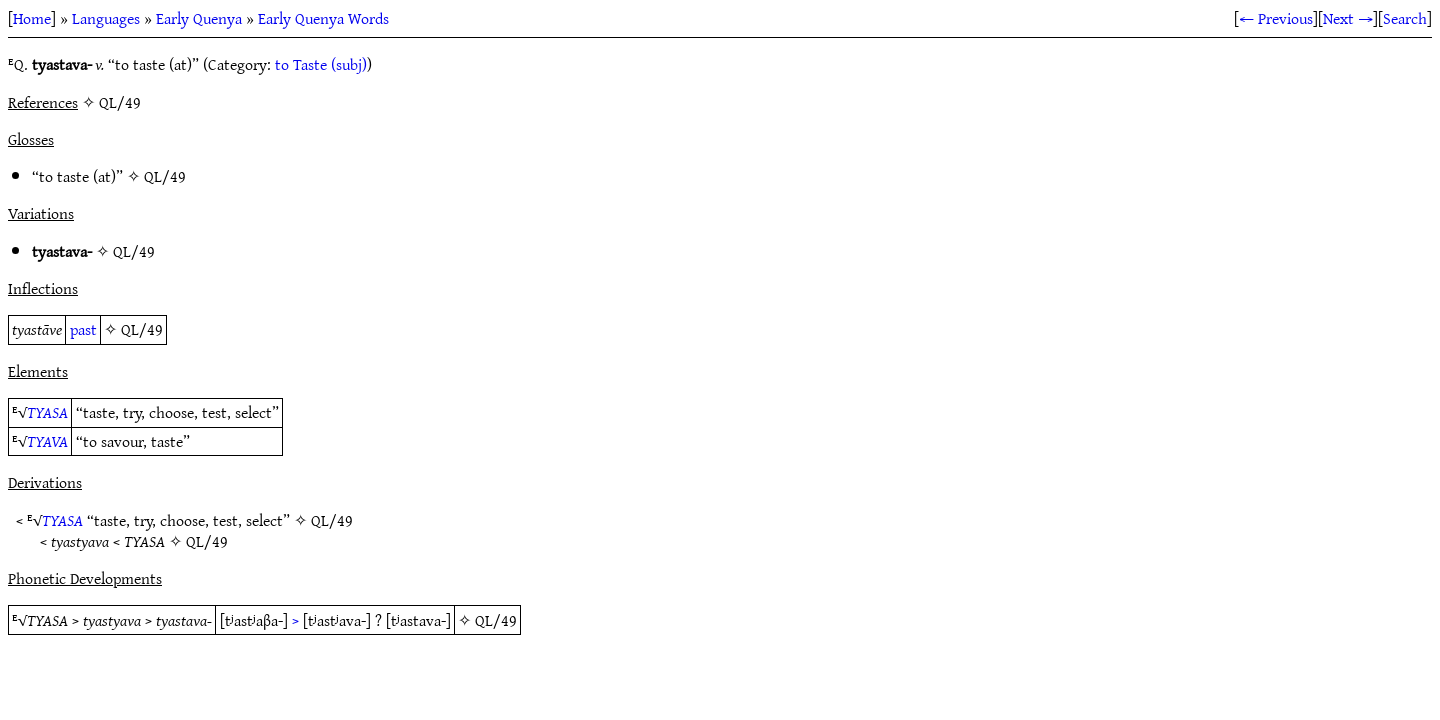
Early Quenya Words (323, 18)
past (83, 329)
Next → (1348, 18)
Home (32, 18)
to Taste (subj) (321, 64)
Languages (106, 18)
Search (1405, 18)
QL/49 (165, 176)
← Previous (1276, 18)
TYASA (47, 412)
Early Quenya (199, 18)
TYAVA (47, 441)
